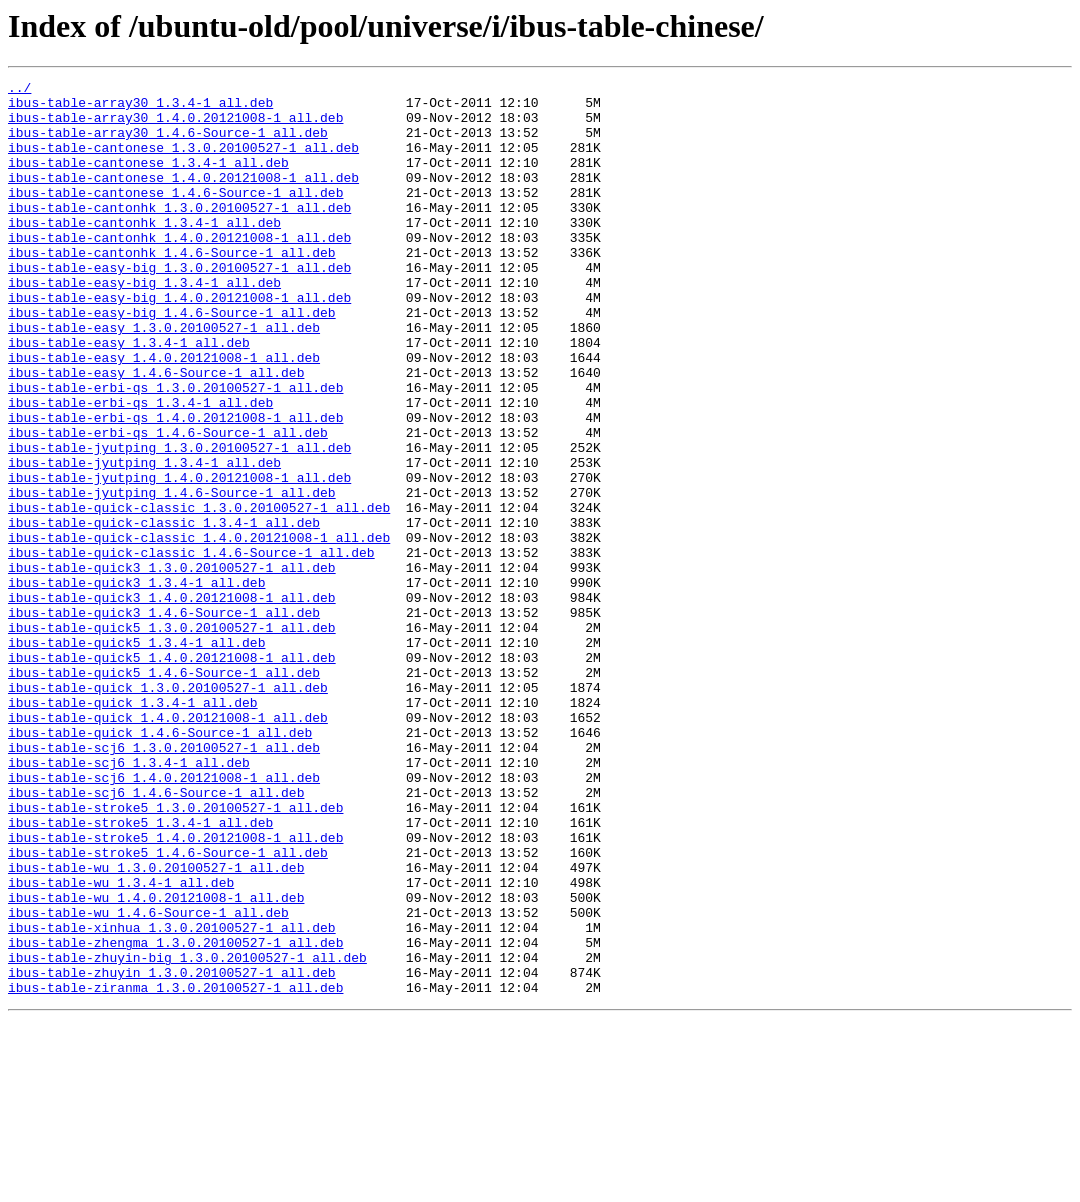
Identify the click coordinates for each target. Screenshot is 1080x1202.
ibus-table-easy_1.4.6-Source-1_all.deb (156, 432)
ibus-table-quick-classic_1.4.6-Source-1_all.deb (191, 648)
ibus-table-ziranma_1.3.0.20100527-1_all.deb (175, 1170)
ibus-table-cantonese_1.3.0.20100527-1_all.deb (183, 162)
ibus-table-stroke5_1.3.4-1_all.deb (140, 972)
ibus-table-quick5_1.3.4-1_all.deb (136, 756)
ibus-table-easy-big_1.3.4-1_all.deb (144, 324)
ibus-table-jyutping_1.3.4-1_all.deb (144, 540)
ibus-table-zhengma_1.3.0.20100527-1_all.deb (175, 1116)
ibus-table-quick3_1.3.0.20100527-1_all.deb (172, 666)
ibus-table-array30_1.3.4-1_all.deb (140, 108)
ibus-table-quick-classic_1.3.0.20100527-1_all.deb (199, 594)
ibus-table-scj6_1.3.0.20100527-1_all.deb (164, 882)
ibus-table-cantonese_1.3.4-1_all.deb (148, 180)
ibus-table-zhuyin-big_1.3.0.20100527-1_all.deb (187, 1134)
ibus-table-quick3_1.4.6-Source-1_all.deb (164, 720)
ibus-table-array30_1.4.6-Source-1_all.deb (168, 144)
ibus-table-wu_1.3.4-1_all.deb (121, 1044)
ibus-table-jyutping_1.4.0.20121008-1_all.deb (179, 558)
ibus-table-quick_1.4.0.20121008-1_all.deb (168, 846)
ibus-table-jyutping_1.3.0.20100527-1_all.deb (179, 522)
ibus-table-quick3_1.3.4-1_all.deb (136, 684)
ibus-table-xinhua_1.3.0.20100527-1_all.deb (172, 1098)
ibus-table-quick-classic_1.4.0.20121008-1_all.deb (199, 630)
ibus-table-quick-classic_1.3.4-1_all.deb (164, 612)
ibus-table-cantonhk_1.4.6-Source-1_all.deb (172, 288)
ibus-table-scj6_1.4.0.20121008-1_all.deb (164, 918)
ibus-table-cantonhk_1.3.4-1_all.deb (144, 252)
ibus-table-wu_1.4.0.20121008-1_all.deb (156, 1062)
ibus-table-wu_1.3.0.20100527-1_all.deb (156, 1026)
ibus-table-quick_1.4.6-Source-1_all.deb (160, 864)
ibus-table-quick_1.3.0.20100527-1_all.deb (168, 810)
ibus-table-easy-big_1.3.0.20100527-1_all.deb (179, 306)
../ (19, 90)
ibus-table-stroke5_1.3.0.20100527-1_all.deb (175, 954)
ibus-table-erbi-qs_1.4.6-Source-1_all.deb (168, 504)
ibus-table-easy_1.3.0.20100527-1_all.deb (164, 378)
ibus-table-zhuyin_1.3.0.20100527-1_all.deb (172, 1152)
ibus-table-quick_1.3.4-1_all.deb (133, 828)
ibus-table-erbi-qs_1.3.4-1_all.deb (140, 468)
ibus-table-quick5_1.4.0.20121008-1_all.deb (172, 774)
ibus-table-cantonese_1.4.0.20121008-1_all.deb (183, 198)
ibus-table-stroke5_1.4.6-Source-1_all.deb (168, 1008)
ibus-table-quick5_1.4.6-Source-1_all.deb (164, 792)
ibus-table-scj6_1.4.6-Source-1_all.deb (156, 936)
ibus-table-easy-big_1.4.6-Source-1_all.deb (172, 360)
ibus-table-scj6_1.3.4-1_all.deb (129, 900)
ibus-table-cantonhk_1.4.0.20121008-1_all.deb (179, 270)
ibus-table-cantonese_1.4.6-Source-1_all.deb (175, 216)
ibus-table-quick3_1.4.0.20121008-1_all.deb (172, 702)
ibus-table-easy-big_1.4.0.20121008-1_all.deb (179, 342)
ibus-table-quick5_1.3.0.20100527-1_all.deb (172, 738)
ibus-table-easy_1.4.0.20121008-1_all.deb (164, 414)
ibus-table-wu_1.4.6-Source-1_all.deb (148, 1080)
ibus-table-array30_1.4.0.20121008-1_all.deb (175, 126)
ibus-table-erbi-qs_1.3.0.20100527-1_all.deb (175, 450)
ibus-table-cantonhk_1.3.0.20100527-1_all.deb (179, 234)
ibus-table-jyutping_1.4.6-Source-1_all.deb (172, 576)
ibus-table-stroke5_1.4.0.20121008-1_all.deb (175, 990)
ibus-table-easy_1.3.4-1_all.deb (129, 396)
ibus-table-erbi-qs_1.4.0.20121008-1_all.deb (175, 486)
